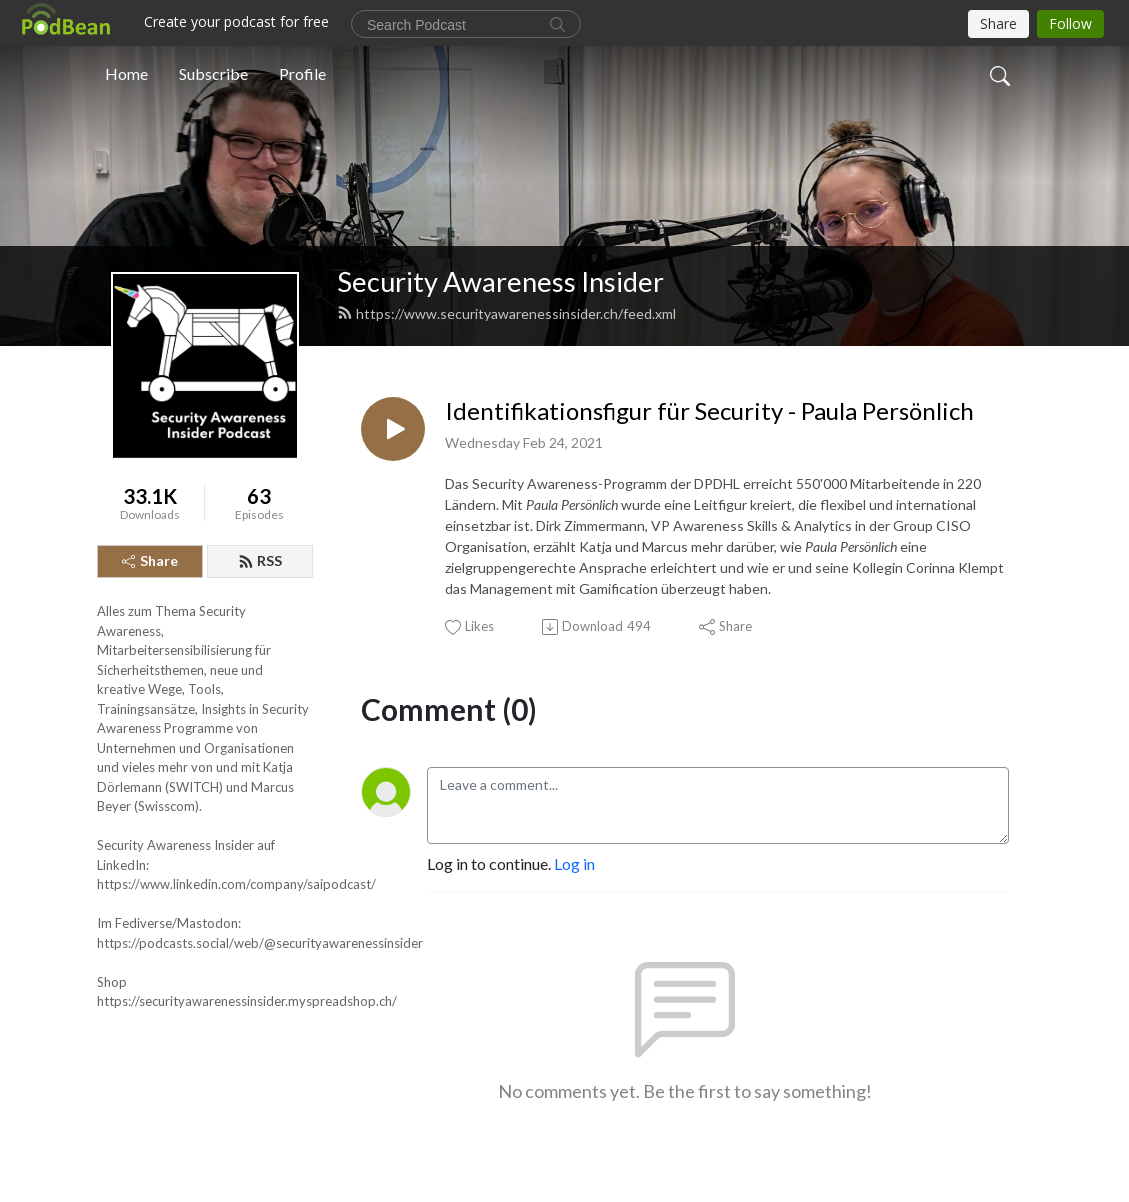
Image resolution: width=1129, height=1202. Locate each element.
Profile (302, 73)
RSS (260, 560)
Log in (574, 863)
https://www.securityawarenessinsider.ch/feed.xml (506, 313)
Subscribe (213, 73)
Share (150, 560)
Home (126, 73)
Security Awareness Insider (500, 281)
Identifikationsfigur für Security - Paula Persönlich (709, 411)
